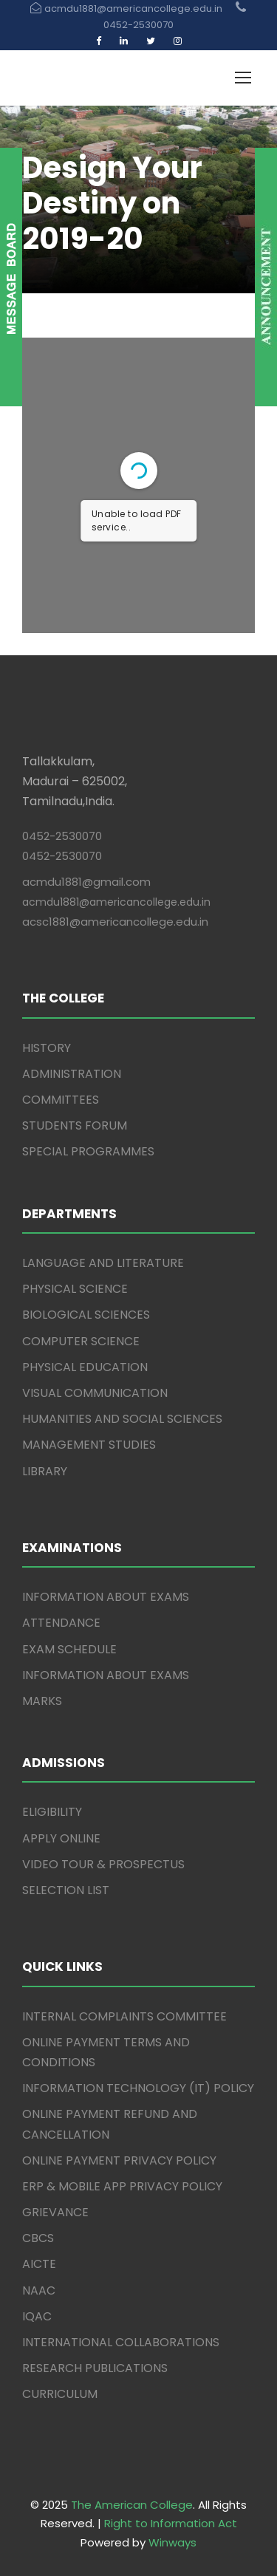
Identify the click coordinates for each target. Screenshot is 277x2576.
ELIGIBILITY (52, 1811)
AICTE (39, 2263)
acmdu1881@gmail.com (86, 881)
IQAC (37, 2316)
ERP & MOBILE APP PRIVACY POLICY (122, 2186)
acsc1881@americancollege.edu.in (115, 921)
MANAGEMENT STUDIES (89, 1444)
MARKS (42, 1700)
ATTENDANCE (61, 1622)
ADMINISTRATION (71, 1073)
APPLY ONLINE (61, 1838)
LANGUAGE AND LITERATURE (103, 1262)
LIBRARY (44, 1471)
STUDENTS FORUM (74, 1125)
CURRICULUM (60, 2393)
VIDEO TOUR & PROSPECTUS (103, 1864)
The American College (132, 2504)
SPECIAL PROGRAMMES (88, 1151)
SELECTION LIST (65, 1890)
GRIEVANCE (55, 2212)
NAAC (38, 2290)
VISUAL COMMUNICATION (95, 1392)
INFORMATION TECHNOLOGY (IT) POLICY (138, 2088)
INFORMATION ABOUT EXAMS (105, 1596)
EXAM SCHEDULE (69, 1649)
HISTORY (46, 1047)
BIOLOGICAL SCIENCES (86, 1314)
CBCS (38, 2238)
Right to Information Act (170, 2523)
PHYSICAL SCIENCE (75, 1288)
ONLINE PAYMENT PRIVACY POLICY (119, 2160)
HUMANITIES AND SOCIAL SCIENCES (122, 1418)
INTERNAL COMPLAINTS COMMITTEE (124, 2016)
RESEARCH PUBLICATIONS (95, 2368)
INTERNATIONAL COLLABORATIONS (120, 2342)
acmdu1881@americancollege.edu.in (116, 902)
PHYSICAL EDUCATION (85, 1367)
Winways (172, 2542)
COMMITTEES (60, 1099)
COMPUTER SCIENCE (81, 1341)
